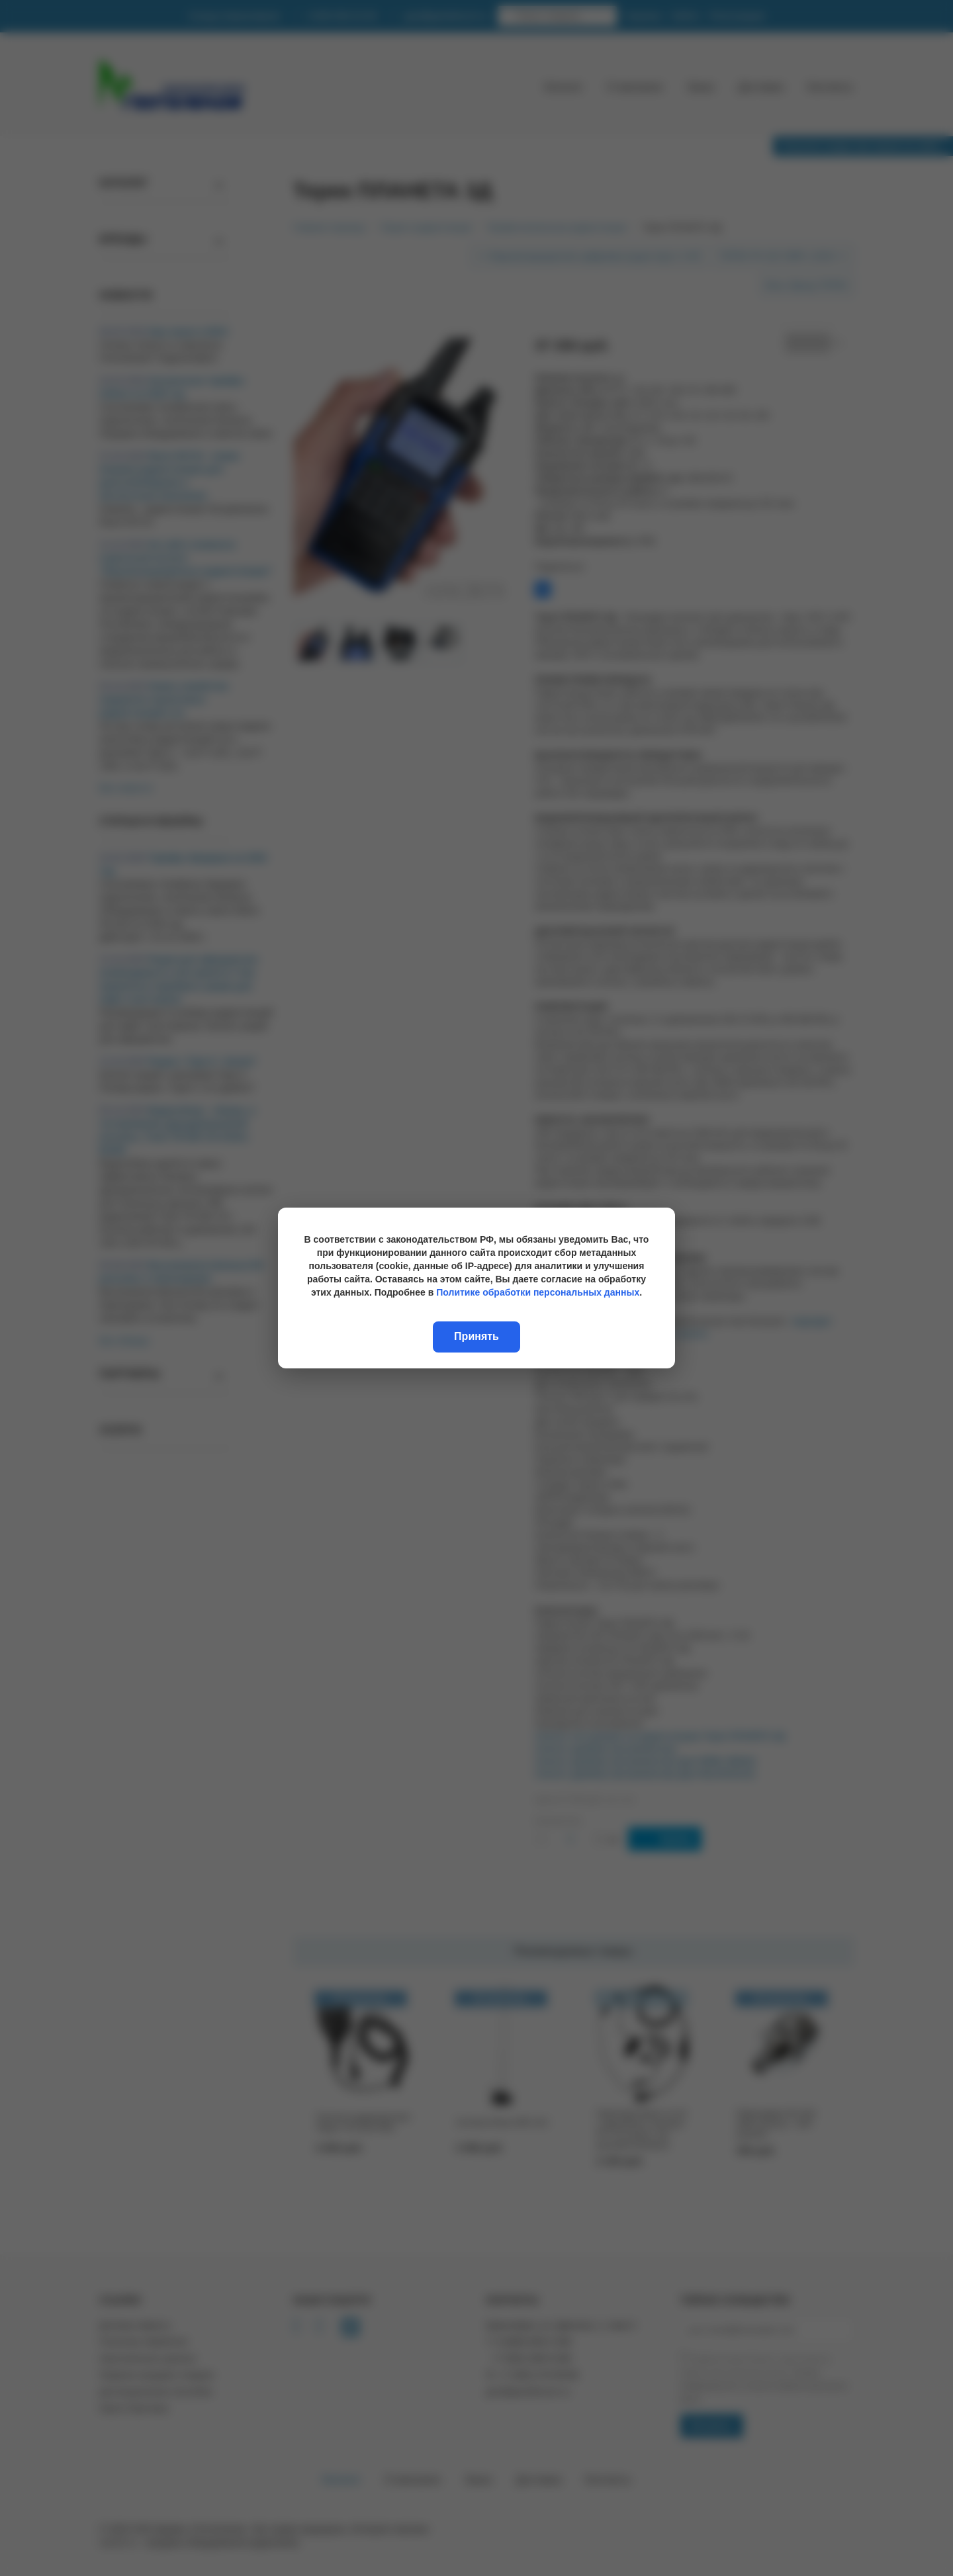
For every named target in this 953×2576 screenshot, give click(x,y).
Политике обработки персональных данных (537, 1292)
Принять (476, 1336)
